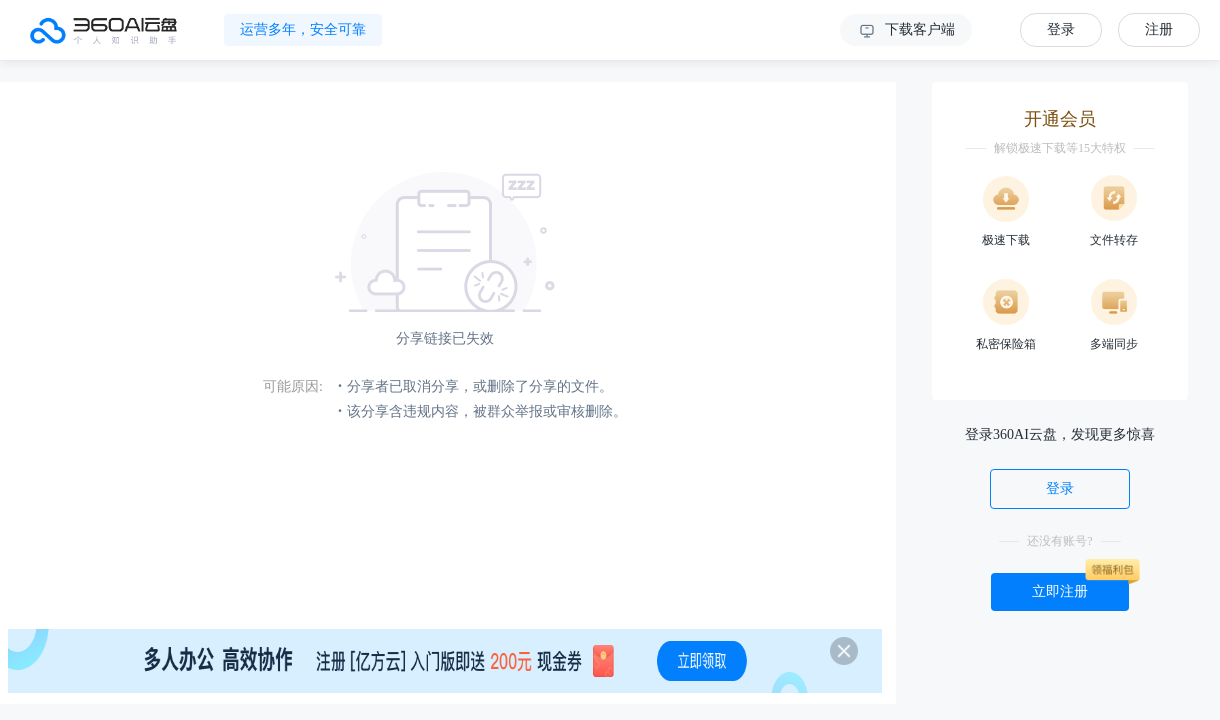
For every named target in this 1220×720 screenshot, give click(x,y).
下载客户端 (906, 31)
